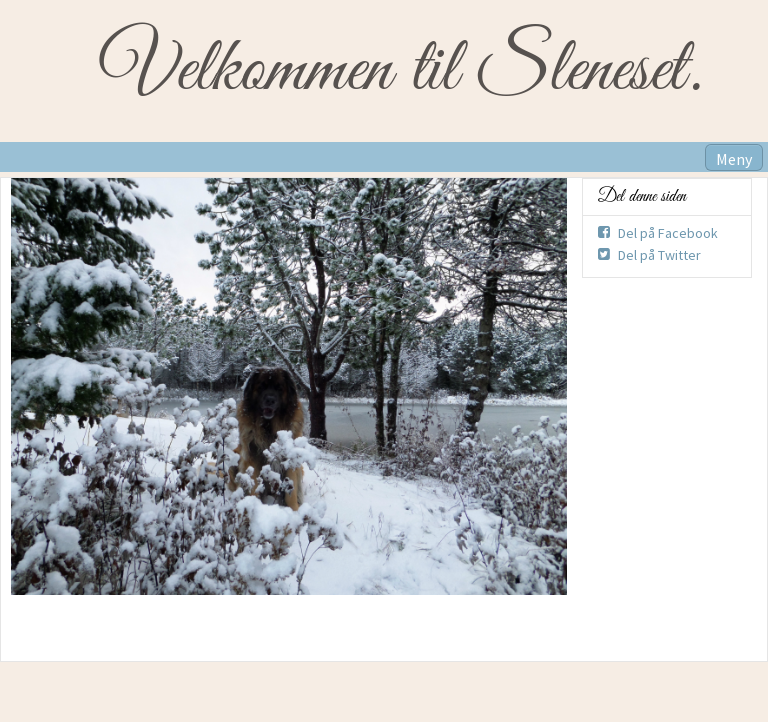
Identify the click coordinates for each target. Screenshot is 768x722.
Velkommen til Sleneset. (400, 71)
